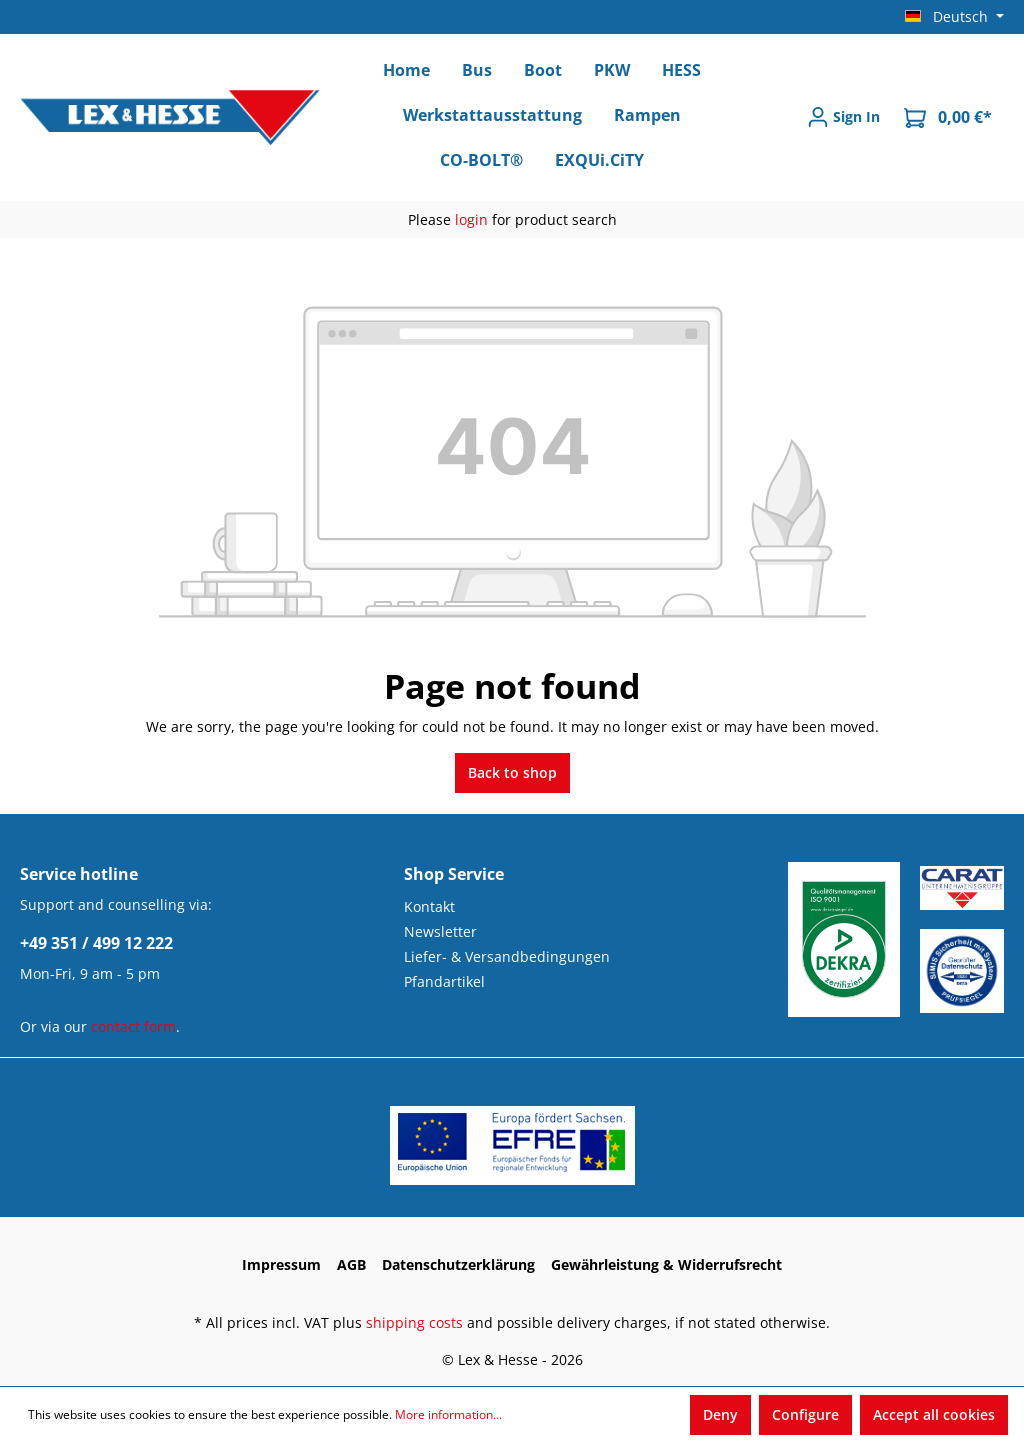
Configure (805, 1414)
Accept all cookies (934, 1414)
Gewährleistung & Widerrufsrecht (666, 1264)
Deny (720, 1414)
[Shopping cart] (948, 117)
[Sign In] (843, 117)
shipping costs (414, 1322)
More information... (448, 1414)
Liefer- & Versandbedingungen (507, 956)
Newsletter (440, 931)
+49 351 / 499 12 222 (96, 943)
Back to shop (512, 772)
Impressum (281, 1264)
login (471, 219)
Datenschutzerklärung (458, 1264)
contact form (133, 1026)
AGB (351, 1264)
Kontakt (429, 906)
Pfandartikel (444, 981)
